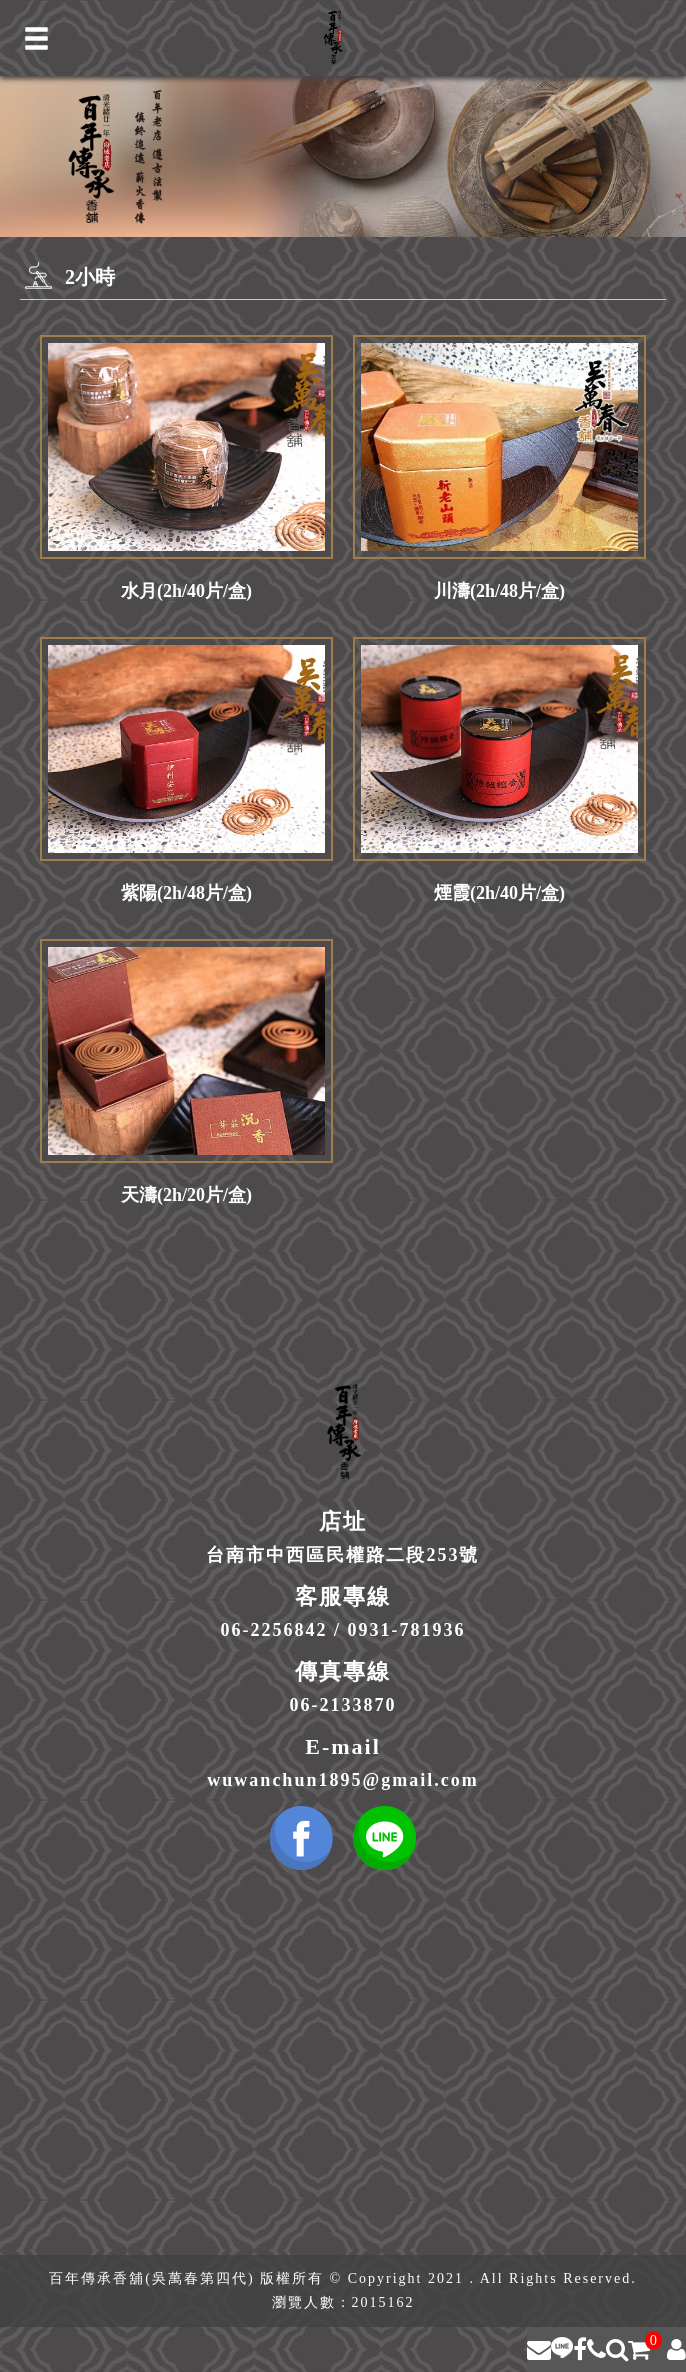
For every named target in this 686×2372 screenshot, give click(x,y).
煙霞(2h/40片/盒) (499, 893)
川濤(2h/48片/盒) (499, 591)
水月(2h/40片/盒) (186, 591)
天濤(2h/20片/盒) (186, 1195)
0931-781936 (407, 1630)
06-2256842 (273, 1630)
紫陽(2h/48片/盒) (186, 893)
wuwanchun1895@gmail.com (342, 1780)
